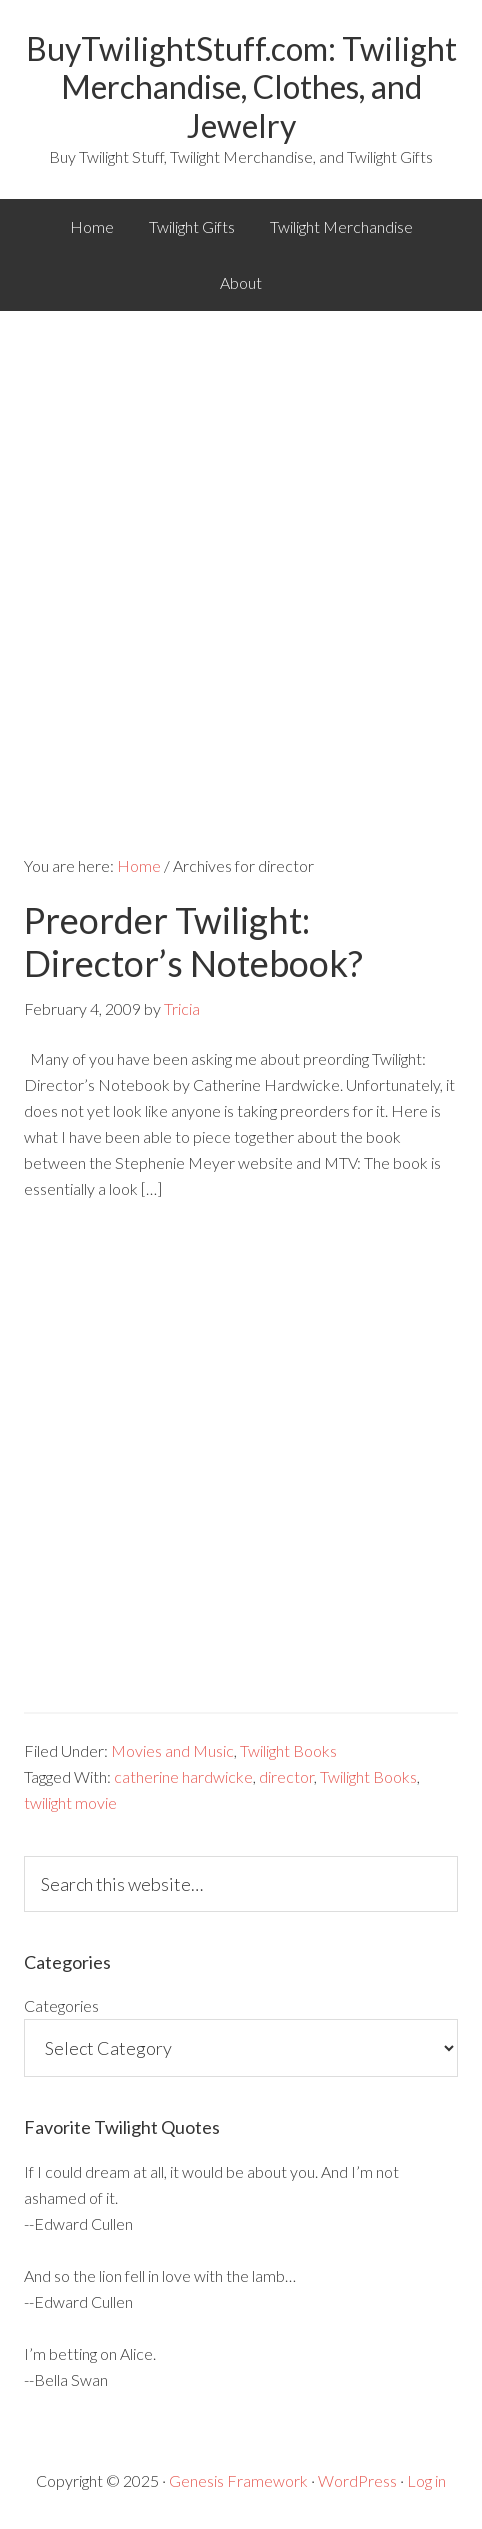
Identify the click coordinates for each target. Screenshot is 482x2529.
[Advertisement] (241, 562)
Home (92, 226)
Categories (61, 2005)
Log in (426, 2480)
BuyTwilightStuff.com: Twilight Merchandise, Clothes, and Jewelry (241, 87)
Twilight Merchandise (341, 226)
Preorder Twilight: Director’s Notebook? (193, 941)
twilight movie (70, 1802)
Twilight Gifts (192, 226)
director (286, 1776)
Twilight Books (288, 1750)
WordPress (357, 2480)
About (241, 282)
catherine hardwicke (183, 1776)
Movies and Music (172, 1750)
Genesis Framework (238, 2480)
